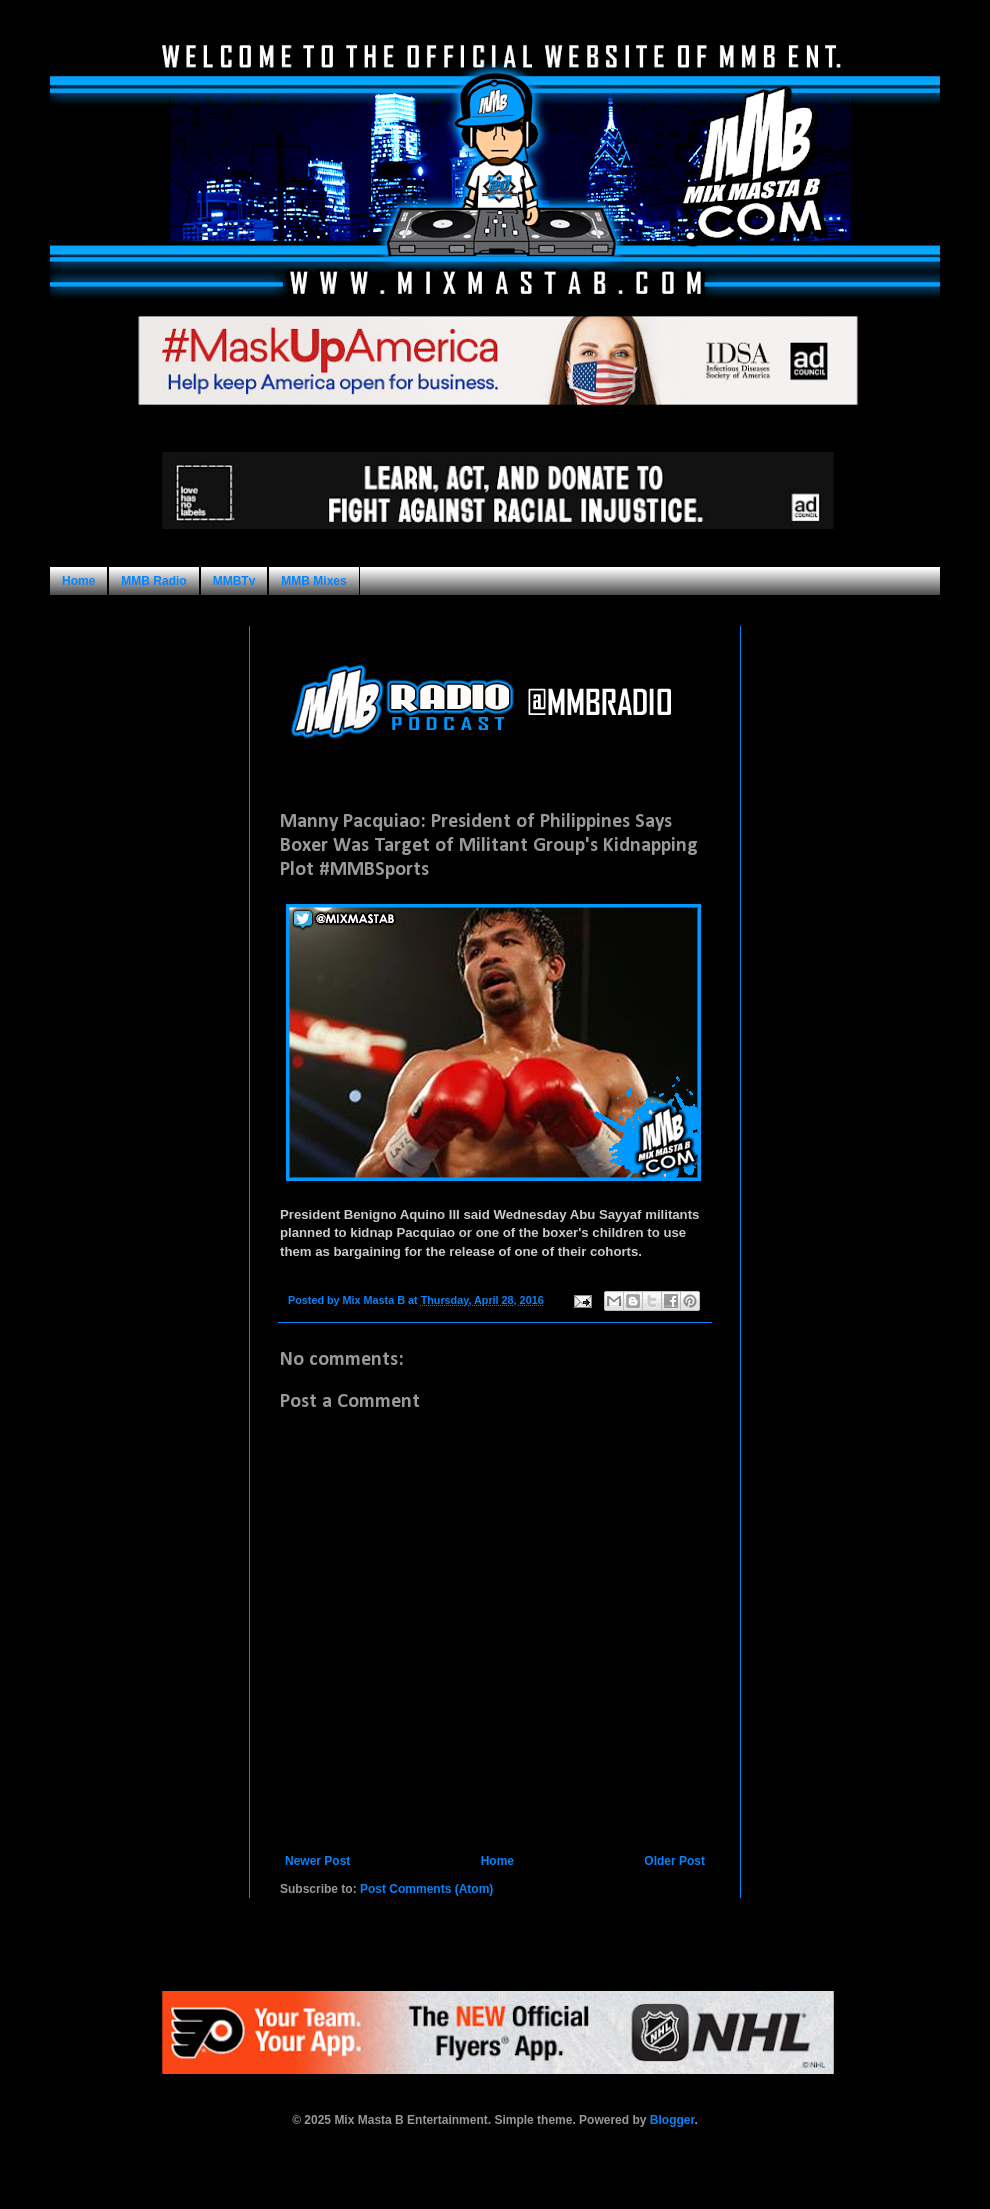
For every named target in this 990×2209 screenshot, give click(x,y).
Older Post (674, 1861)
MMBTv (234, 581)
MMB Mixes (313, 581)
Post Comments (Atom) (426, 1889)
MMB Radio (153, 581)
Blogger (672, 2120)
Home (78, 581)
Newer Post (317, 1861)
